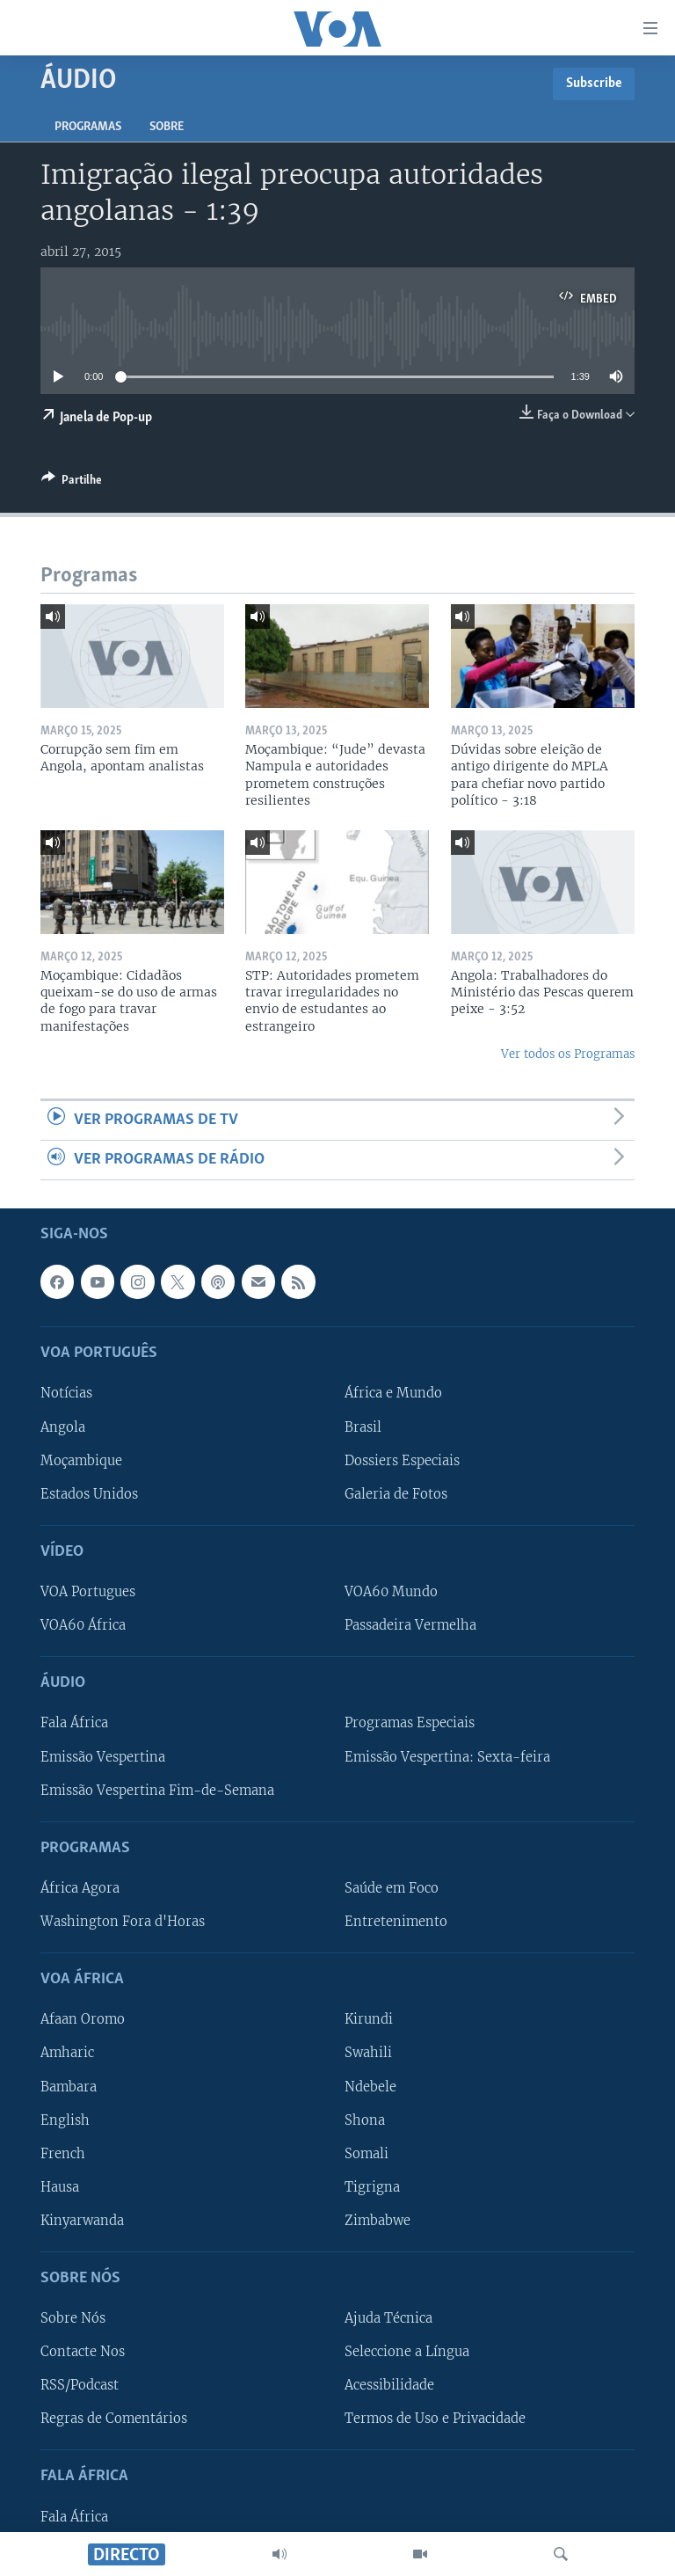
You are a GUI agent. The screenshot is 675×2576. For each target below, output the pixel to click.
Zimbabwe (377, 2221)
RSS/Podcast (79, 2386)
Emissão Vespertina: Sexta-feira (447, 1757)
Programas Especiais (410, 1724)
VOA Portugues (87, 1592)
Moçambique (81, 1461)
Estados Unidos (89, 1494)
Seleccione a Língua (407, 2353)
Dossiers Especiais (402, 1461)
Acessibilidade (389, 2386)
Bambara (68, 2087)
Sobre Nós (72, 2319)
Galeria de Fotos (396, 1494)
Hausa (59, 2187)
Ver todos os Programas (568, 1054)
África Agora (80, 1888)
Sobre (166, 127)
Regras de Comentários (113, 2419)
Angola (62, 1427)
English (65, 2120)
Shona (365, 2120)
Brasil (363, 1427)
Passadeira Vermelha (410, 1626)
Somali (366, 2154)
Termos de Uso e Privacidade (435, 2419)
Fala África (74, 1724)
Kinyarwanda (82, 2221)
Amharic (67, 2054)
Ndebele (370, 2087)
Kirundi (369, 2020)
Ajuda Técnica (388, 2319)
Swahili (368, 2054)
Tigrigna (372, 2187)
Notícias (66, 1394)
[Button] (71, 483)
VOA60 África (83, 1626)
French (62, 2154)
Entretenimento (396, 1922)
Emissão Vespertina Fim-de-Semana (157, 1791)
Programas (87, 127)
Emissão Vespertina (102, 1757)
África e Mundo (393, 1394)
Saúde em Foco (392, 1888)
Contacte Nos (82, 2353)
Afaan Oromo (82, 2020)
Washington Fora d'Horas (122, 1922)
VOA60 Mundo (391, 1592)
